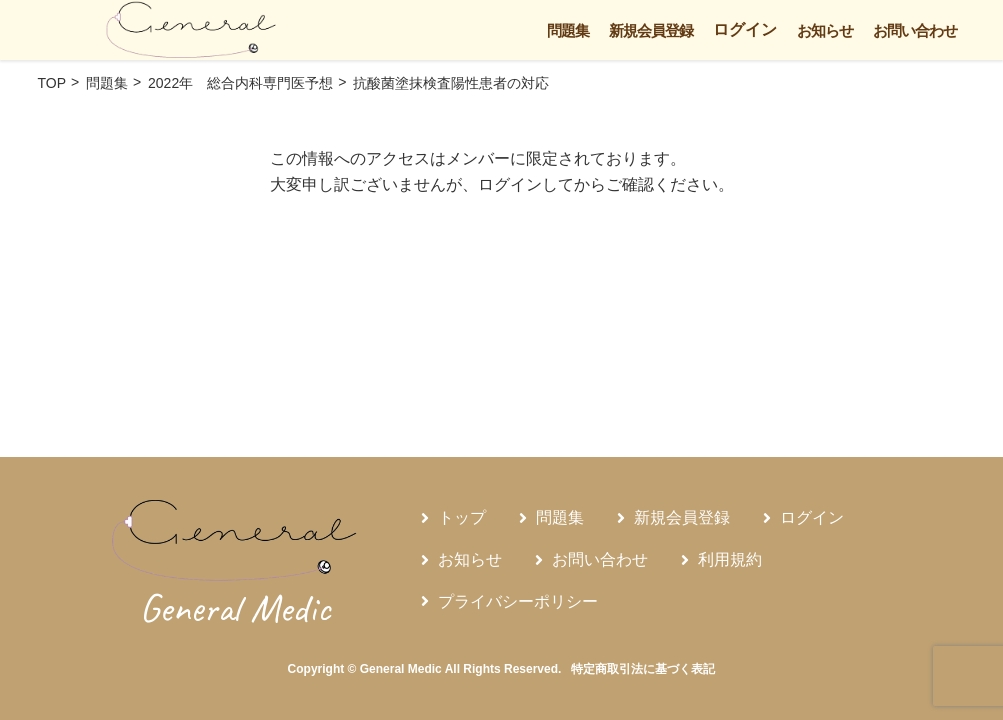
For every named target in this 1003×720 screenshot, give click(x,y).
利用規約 (730, 559)
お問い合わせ (915, 30)
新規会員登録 (651, 30)
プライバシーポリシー (518, 601)
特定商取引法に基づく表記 (643, 669)
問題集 (568, 30)
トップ (462, 517)
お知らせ (825, 30)
